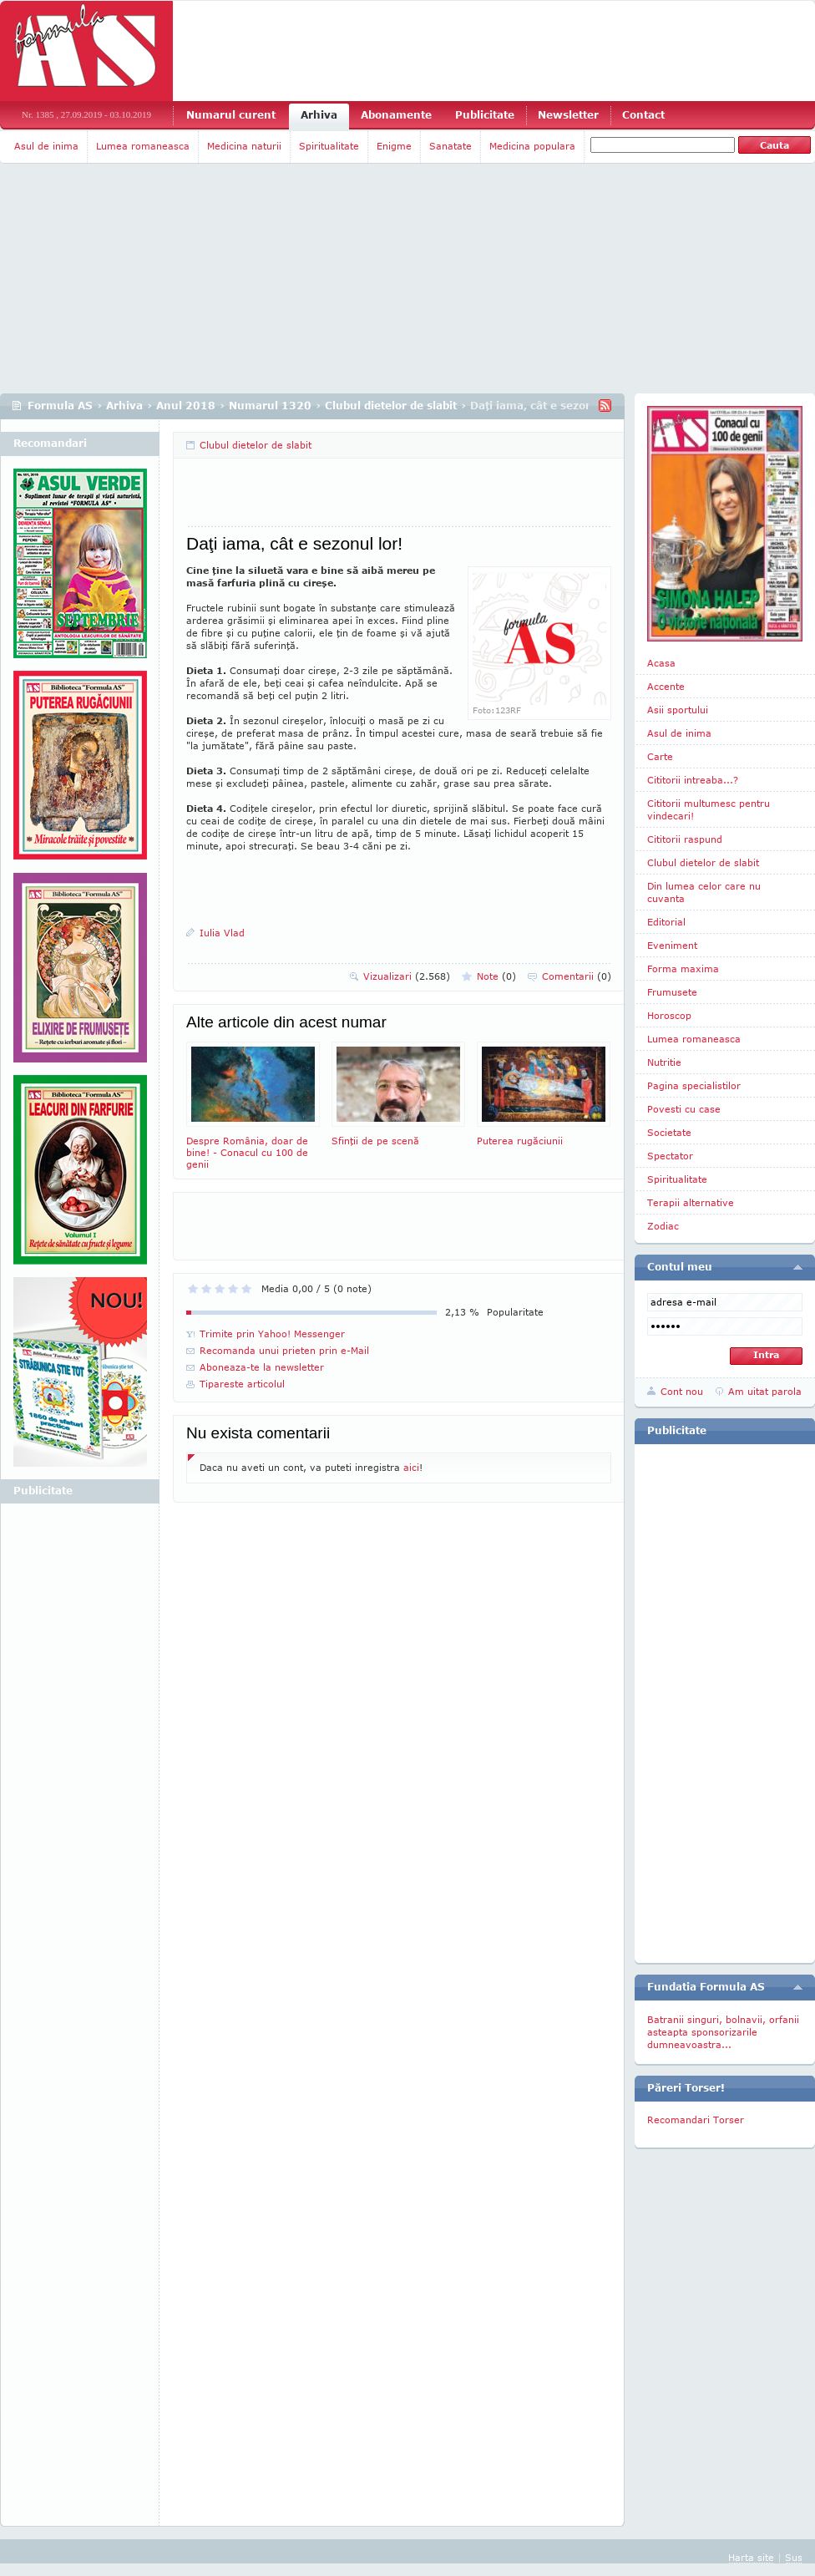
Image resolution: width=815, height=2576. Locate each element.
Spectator (670, 1155)
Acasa (661, 662)
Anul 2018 (185, 405)
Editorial (666, 921)
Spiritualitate (329, 145)
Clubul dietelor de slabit (391, 405)
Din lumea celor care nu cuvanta (704, 892)
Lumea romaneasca (143, 145)
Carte (660, 756)
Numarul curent (231, 115)
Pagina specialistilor (694, 1085)
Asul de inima (46, 145)
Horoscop (669, 1015)
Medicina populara (532, 145)
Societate (669, 1132)
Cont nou (682, 1391)
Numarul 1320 (270, 405)
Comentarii (576, 976)
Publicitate (484, 115)
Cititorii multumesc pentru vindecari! (708, 809)
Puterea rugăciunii (543, 1094)
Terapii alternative (690, 1202)
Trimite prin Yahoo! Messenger (272, 1333)
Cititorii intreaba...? (692, 779)
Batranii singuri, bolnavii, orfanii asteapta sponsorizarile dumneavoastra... (723, 2032)
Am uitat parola (765, 1391)
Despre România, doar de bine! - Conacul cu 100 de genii (253, 1105)
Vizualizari (406, 976)
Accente (666, 686)
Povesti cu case (684, 1108)
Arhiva (319, 115)
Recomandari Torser (695, 2119)
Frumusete (672, 991)
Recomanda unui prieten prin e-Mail (284, 1350)
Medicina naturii (244, 145)
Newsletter (568, 115)
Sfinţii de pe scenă (398, 1094)
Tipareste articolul (242, 1383)
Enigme (394, 145)
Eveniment (672, 945)
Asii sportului (677, 709)
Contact (643, 115)
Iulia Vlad (222, 932)
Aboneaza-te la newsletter (262, 1367)
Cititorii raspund (684, 839)
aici (411, 1467)
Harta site (751, 2557)
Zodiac (663, 1225)
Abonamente (396, 115)
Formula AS (60, 405)
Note (496, 976)
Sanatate (450, 145)
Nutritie (664, 1062)
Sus (793, 2557)
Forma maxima (683, 968)
